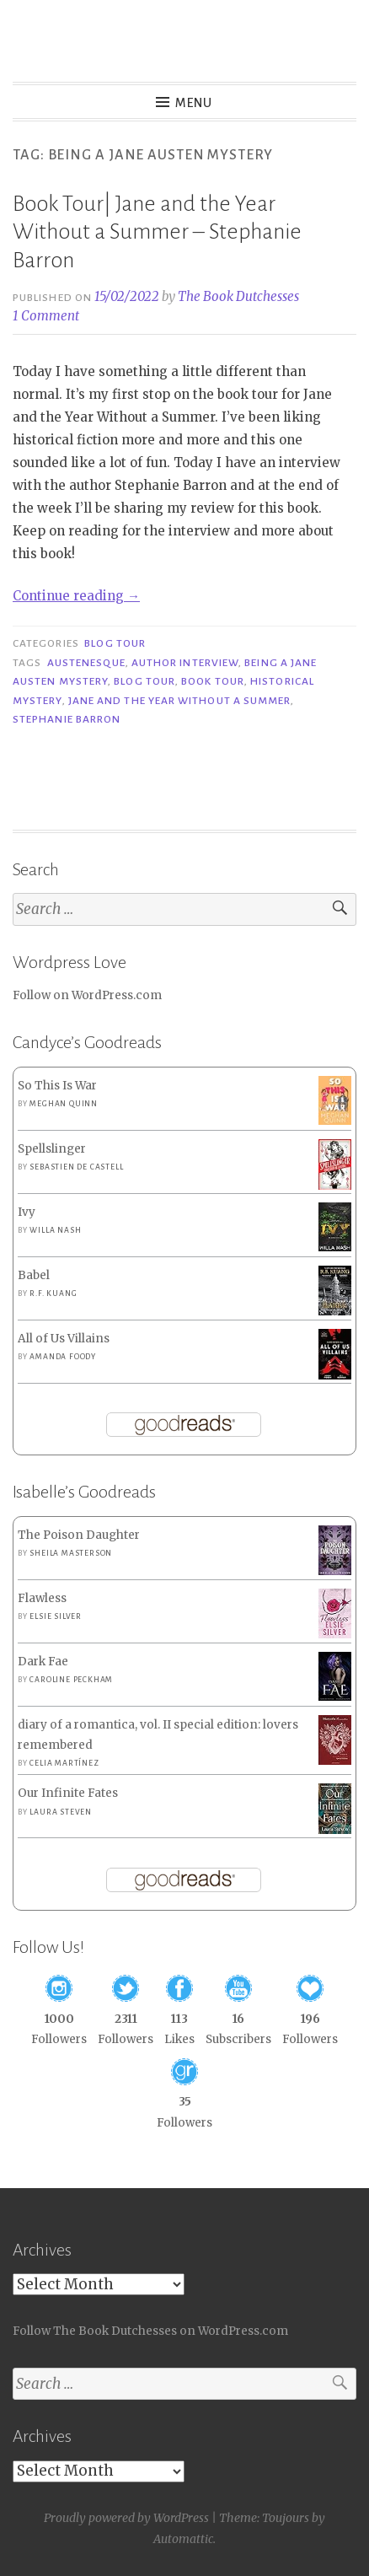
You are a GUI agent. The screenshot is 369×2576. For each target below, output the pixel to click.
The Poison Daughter (79, 1535)
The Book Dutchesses (238, 296)
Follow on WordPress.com (87, 995)
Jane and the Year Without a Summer (179, 701)
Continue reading (76, 596)
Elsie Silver (55, 1616)
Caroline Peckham (71, 1679)
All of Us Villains (64, 1338)
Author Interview (184, 663)
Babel (34, 1275)
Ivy (26, 1212)
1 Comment (46, 316)
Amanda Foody (62, 1357)
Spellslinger (52, 1149)
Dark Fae (43, 1661)
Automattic (183, 2538)
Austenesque (86, 663)
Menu (194, 103)
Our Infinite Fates (68, 1793)
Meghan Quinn (63, 1104)
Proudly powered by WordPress (126, 2517)
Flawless (42, 1598)
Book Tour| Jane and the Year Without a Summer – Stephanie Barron (157, 232)
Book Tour (212, 681)
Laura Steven (60, 1812)
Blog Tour (115, 643)
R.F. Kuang (53, 1293)
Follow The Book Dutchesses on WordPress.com (150, 2331)
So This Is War (57, 1085)
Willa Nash (55, 1230)
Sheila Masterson (70, 1553)
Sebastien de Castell (76, 1167)
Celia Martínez (64, 1763)
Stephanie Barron (66, 719)
